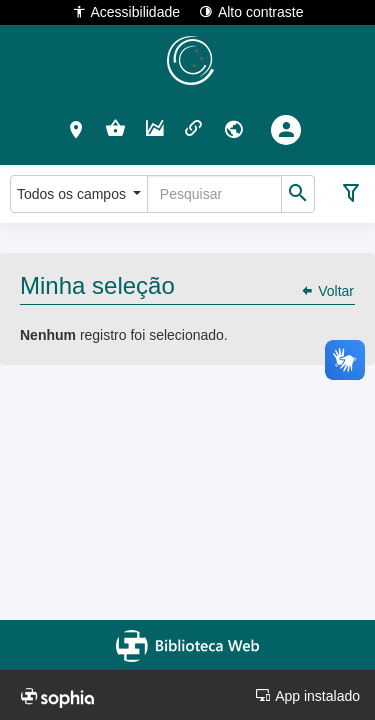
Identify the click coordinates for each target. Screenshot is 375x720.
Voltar (327, 291)
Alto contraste (251, 11)
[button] (76, 129)
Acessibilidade (126, 11)
